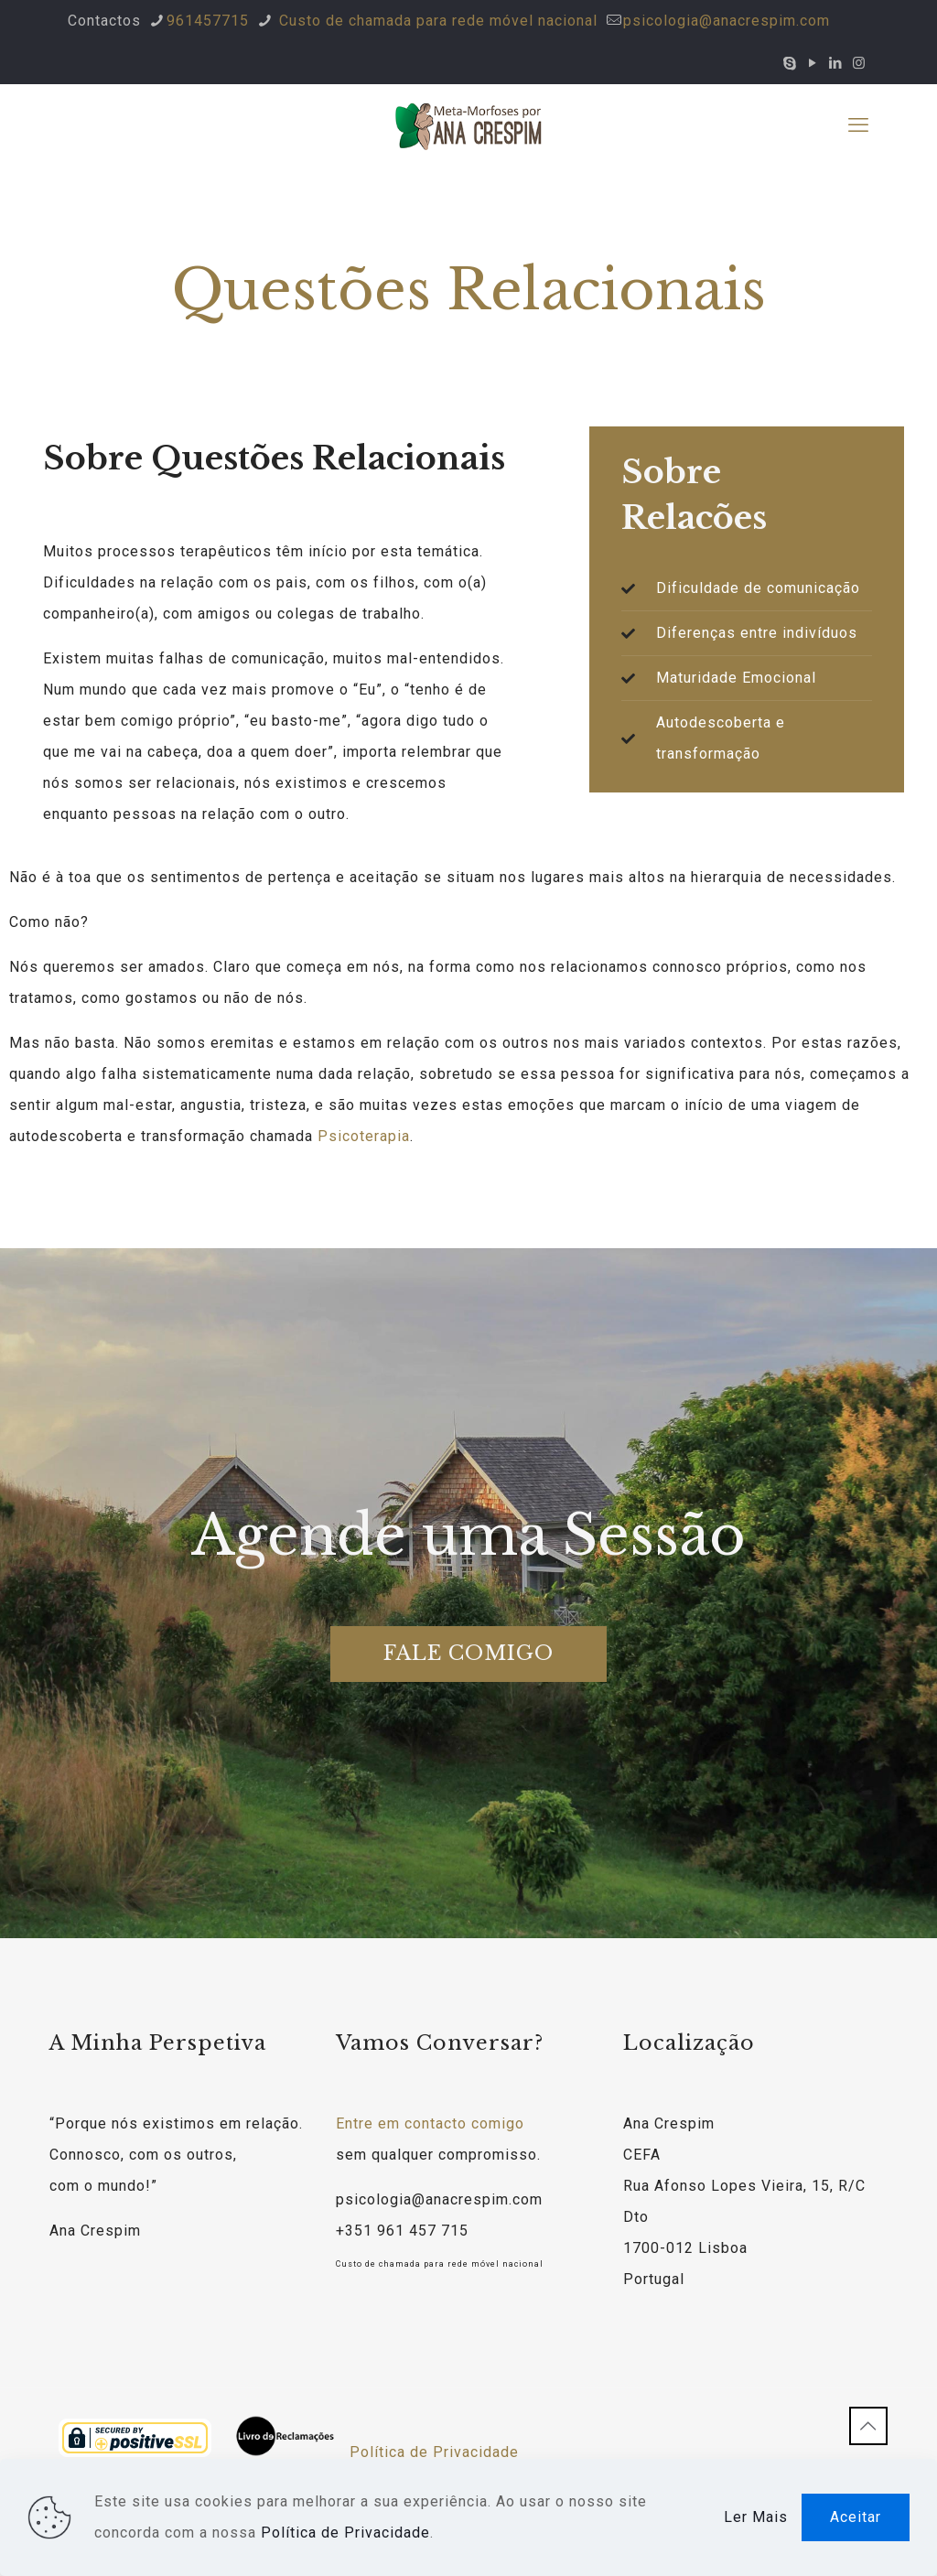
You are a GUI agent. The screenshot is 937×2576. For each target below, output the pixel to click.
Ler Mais (756, 2517)
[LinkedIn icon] (836, 63)
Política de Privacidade (434, 2452)
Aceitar (855, 2517)
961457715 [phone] (208, 20)
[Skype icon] (790, 63)
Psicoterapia (364, 1136)
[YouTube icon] (813, 63)
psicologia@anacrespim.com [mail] (726, 20)
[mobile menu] (858, 125)
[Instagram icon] (859, 63)
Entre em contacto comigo (430, 2123)
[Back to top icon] (868, 2426)
